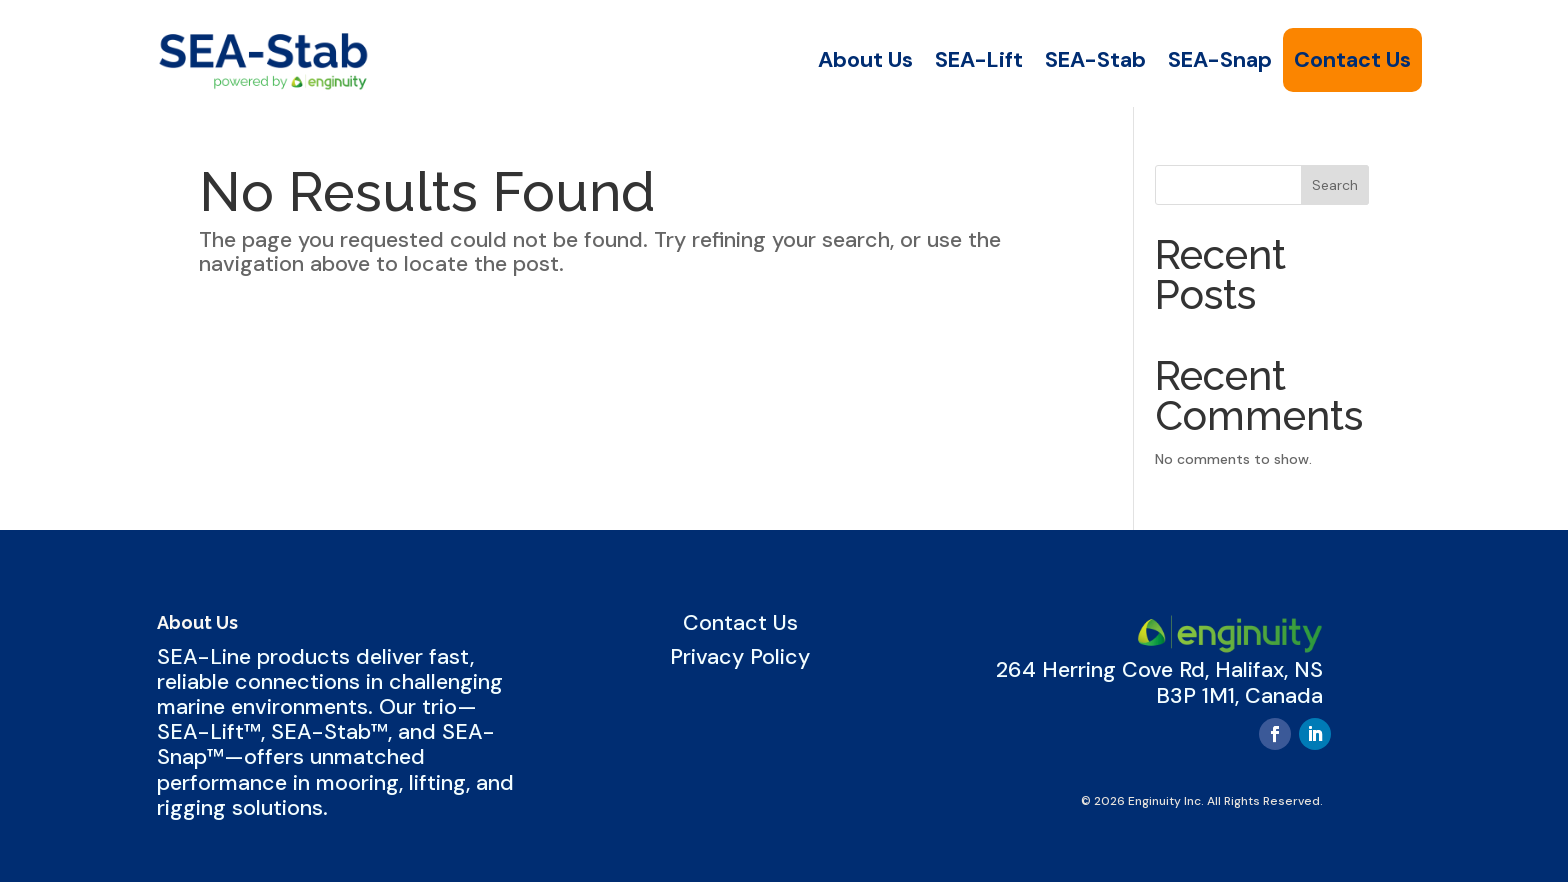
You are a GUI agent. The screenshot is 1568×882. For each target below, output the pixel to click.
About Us (865, 60)
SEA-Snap (1220, 60)
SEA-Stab (1095, 60)
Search (1335, 185)
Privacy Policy (740, 657)
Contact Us (1352, 60)
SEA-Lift (979, 60)
